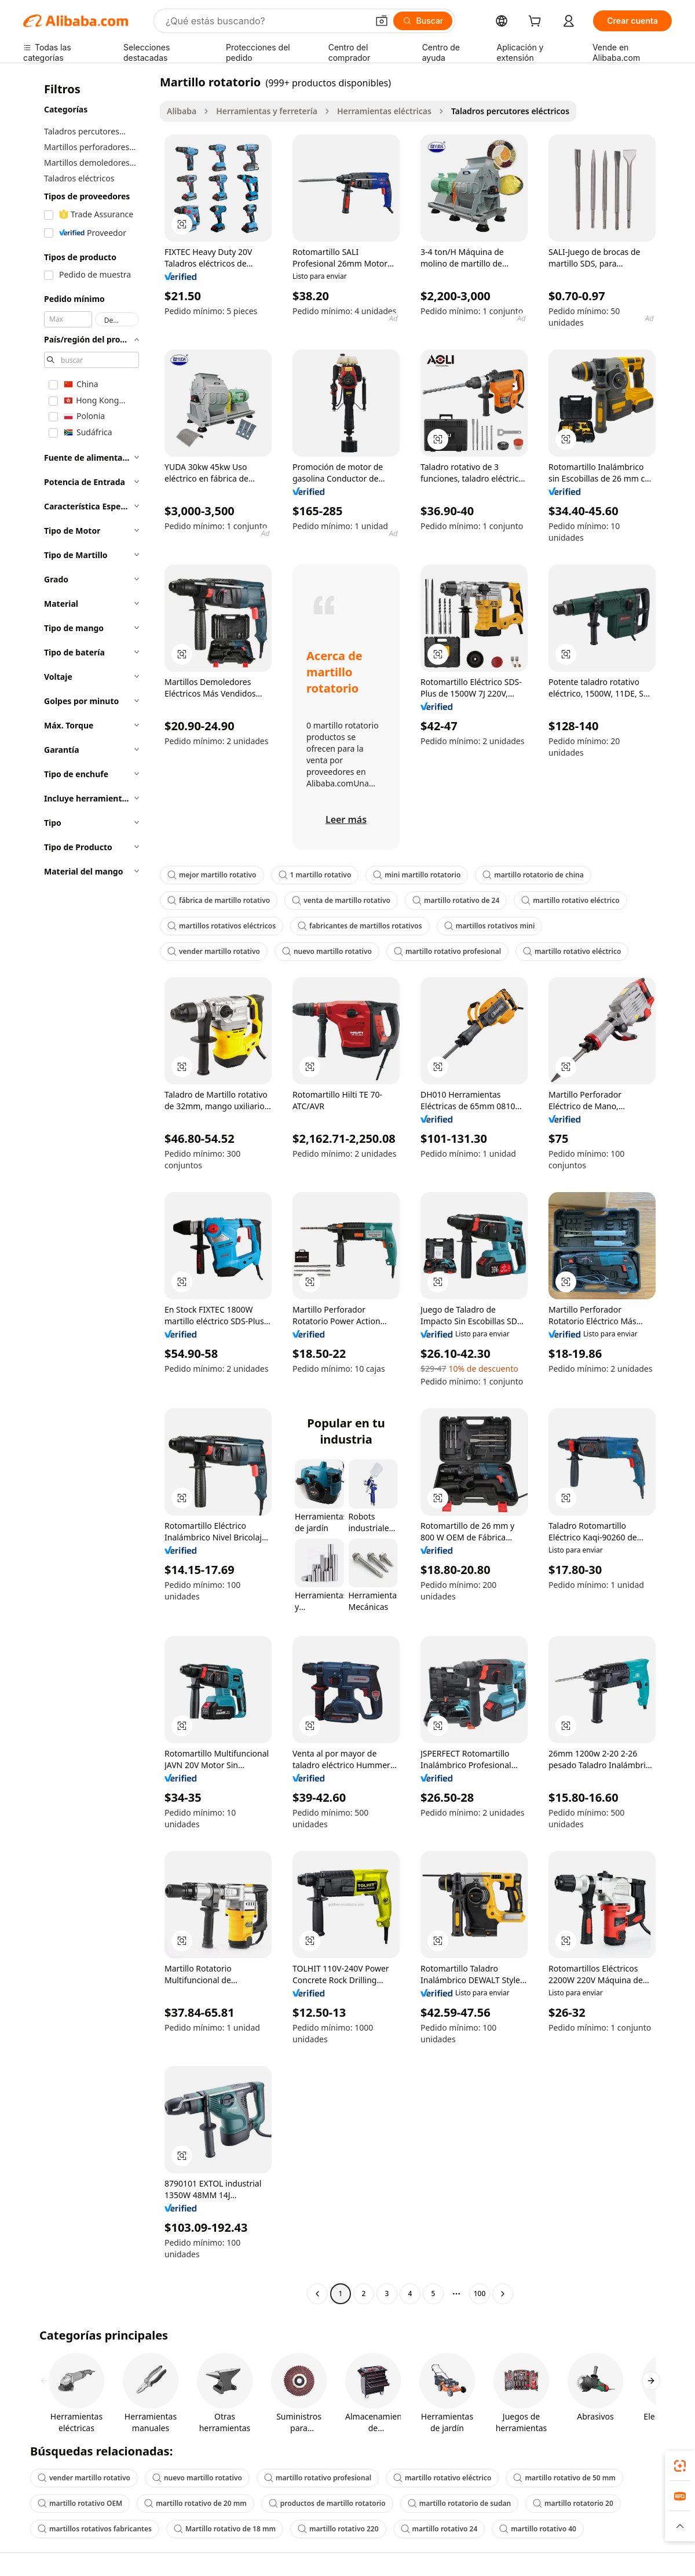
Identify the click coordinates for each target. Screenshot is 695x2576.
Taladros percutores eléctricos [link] (510, 110)
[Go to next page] (502, 2293)
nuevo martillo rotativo (327, 951)
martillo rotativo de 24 (455, 900)
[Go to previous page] (317, 2293)
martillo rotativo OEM (80, 2503)
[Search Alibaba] (265, 20)
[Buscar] (423, 21)
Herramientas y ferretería (266, 110)
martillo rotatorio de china (532, 875)
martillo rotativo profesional (447, 951)
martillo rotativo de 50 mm (564, 2478)
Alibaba (181, 110)
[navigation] (88, 1189)
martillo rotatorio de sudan (459, 2503)
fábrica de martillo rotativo (218, 900)
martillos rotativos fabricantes (95, 2529)
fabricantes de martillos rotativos (360, 926)
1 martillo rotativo (315, 875)
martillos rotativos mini (489, 926)
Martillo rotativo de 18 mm (225, 2529)
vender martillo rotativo (213, 951)
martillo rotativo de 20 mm (195, 2503)
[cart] (537, 22)
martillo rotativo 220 (338, 2529)
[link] (680, 2466)
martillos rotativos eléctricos (221, 926)
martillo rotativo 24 (439, 2529)
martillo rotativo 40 (537, 2529)
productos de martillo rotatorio (327, 2503)
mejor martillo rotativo (212, 875)
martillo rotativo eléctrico (570, 900)
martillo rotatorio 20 (573, 2503)
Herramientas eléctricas (384, 110)
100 (480, 2293)
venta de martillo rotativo (341, 900)
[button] (382, 21)
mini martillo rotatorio (416, 875)
